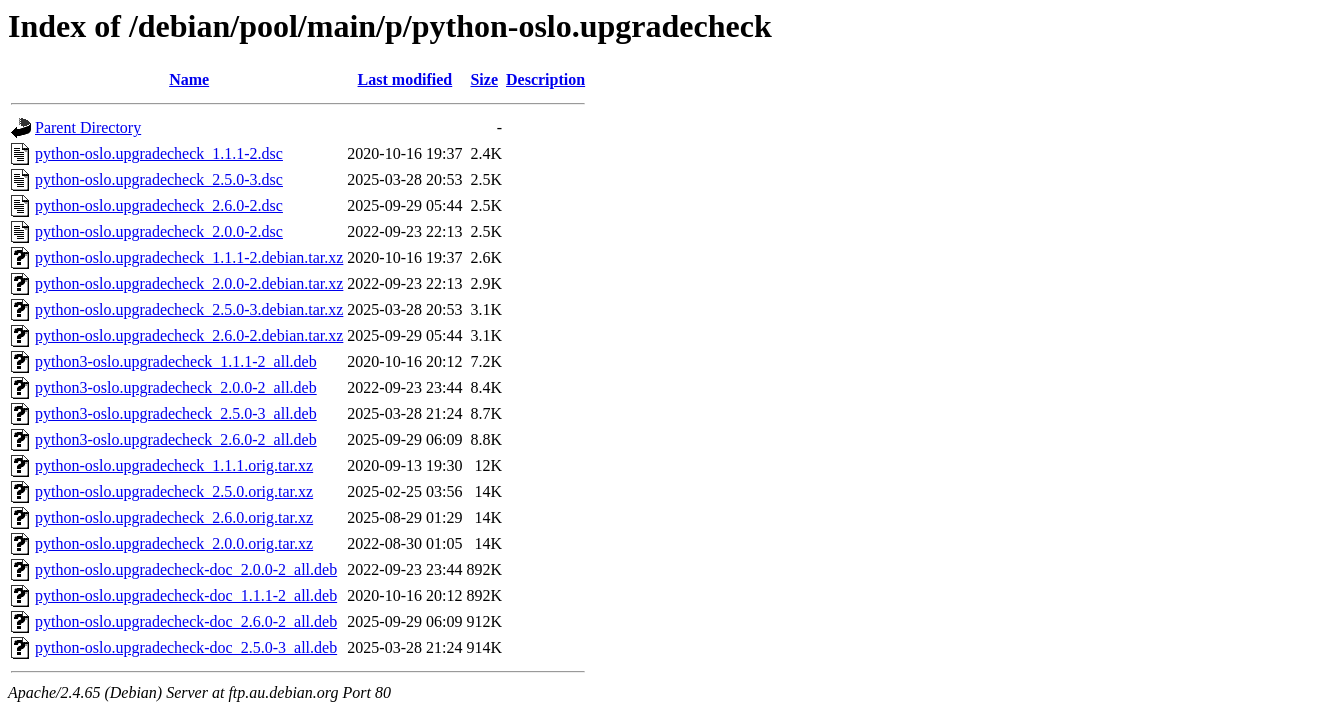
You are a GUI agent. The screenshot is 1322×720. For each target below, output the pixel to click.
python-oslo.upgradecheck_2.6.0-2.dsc (159, 205)
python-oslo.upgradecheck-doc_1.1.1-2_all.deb (186, 595)
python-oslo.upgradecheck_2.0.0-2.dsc (159, 231)
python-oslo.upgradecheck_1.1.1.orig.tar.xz (174, 465)
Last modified (405, 79)
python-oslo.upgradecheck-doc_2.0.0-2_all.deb (186, 569)
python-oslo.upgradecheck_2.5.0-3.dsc (159, 179)
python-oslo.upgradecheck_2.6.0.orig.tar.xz (174, 517)
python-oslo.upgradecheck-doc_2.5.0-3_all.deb (186, 647)
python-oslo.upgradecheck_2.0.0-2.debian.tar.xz (189, 283)
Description (545, 79)
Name (189, 79)
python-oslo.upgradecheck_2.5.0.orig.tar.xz (174, 491)
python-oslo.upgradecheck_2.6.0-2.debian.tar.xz (189, 335)
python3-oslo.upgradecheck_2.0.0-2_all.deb (176, 387)
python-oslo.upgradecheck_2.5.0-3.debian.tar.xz (189, 309)
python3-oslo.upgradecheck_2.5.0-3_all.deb (176, 413)
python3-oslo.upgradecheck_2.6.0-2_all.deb (176, 439)
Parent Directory (88, 127)
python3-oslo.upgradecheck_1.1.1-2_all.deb (176, 361)
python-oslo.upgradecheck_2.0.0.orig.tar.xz (174, 543)
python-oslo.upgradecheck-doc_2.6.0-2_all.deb (186, 621)
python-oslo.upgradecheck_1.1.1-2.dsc (159, 153)
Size (484, 79)
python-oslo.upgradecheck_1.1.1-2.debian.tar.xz (189, 257)
